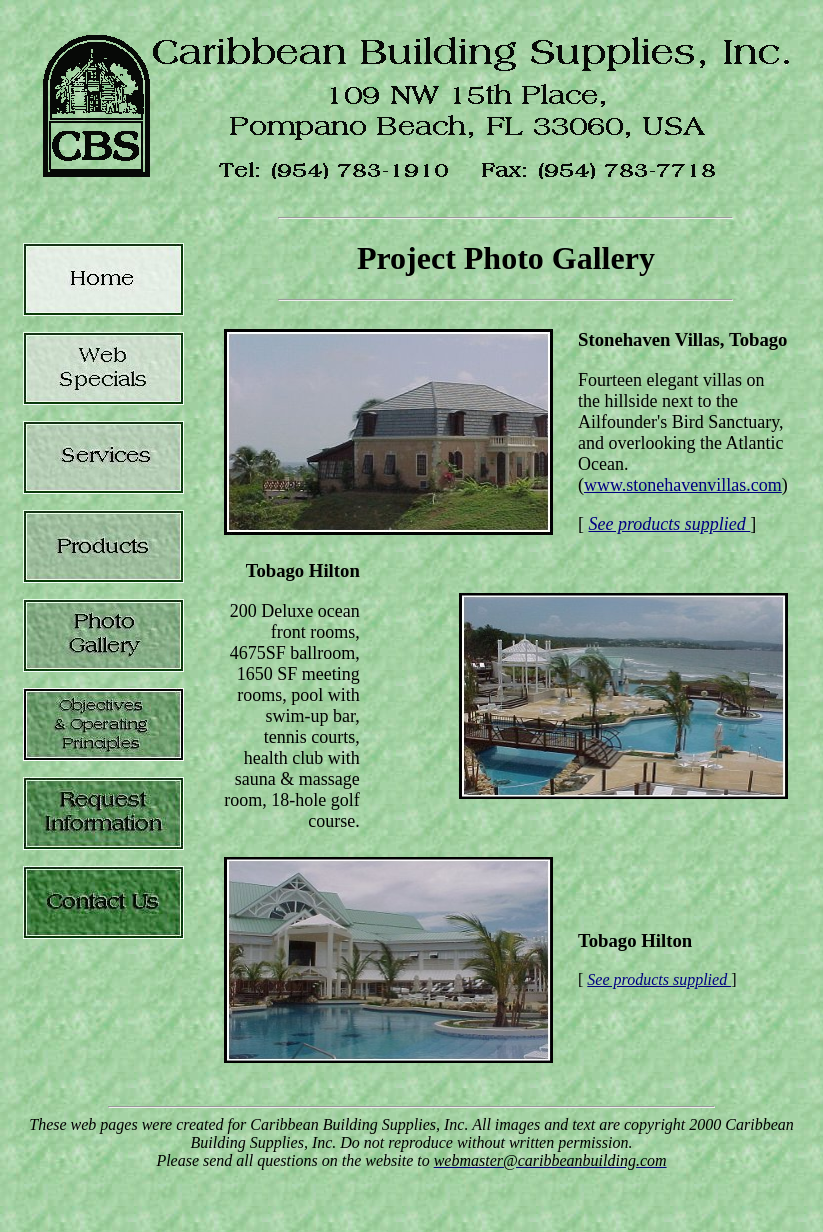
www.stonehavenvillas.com (683, 485)
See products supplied (670, 524)
